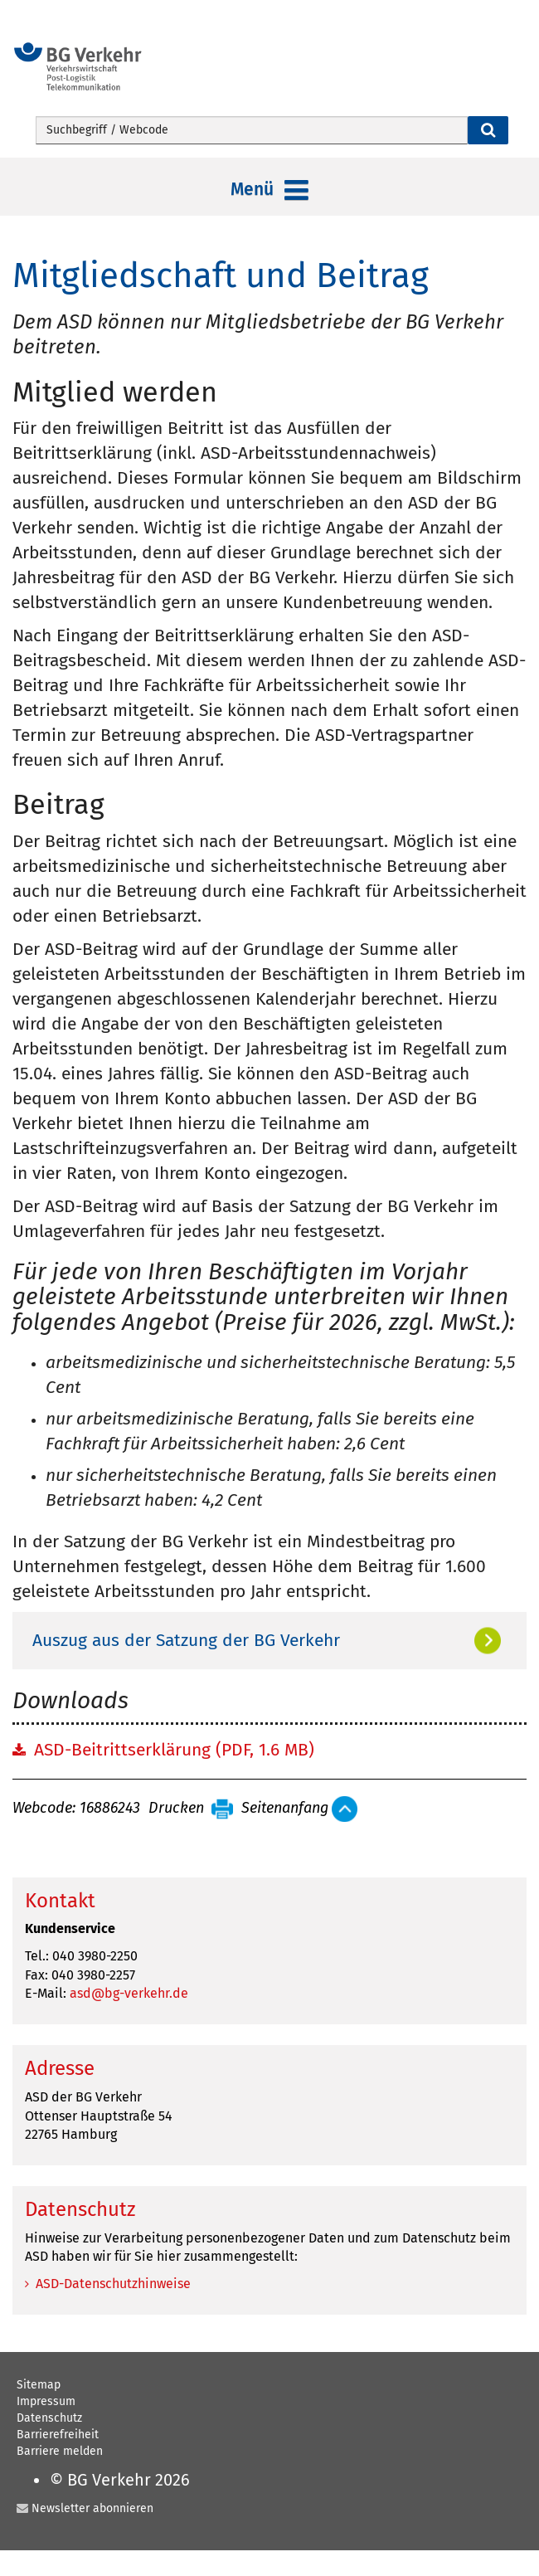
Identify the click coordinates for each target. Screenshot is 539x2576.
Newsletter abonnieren (92, 2508)
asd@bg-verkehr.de (129, 1993)
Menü (269, 191)
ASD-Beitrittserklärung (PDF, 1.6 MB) (174, 1749)
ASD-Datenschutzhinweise (113, 2283)
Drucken (176, 1808)
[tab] (269, 1640)
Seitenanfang (284, 1808)
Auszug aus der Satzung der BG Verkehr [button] (186, 1640)
